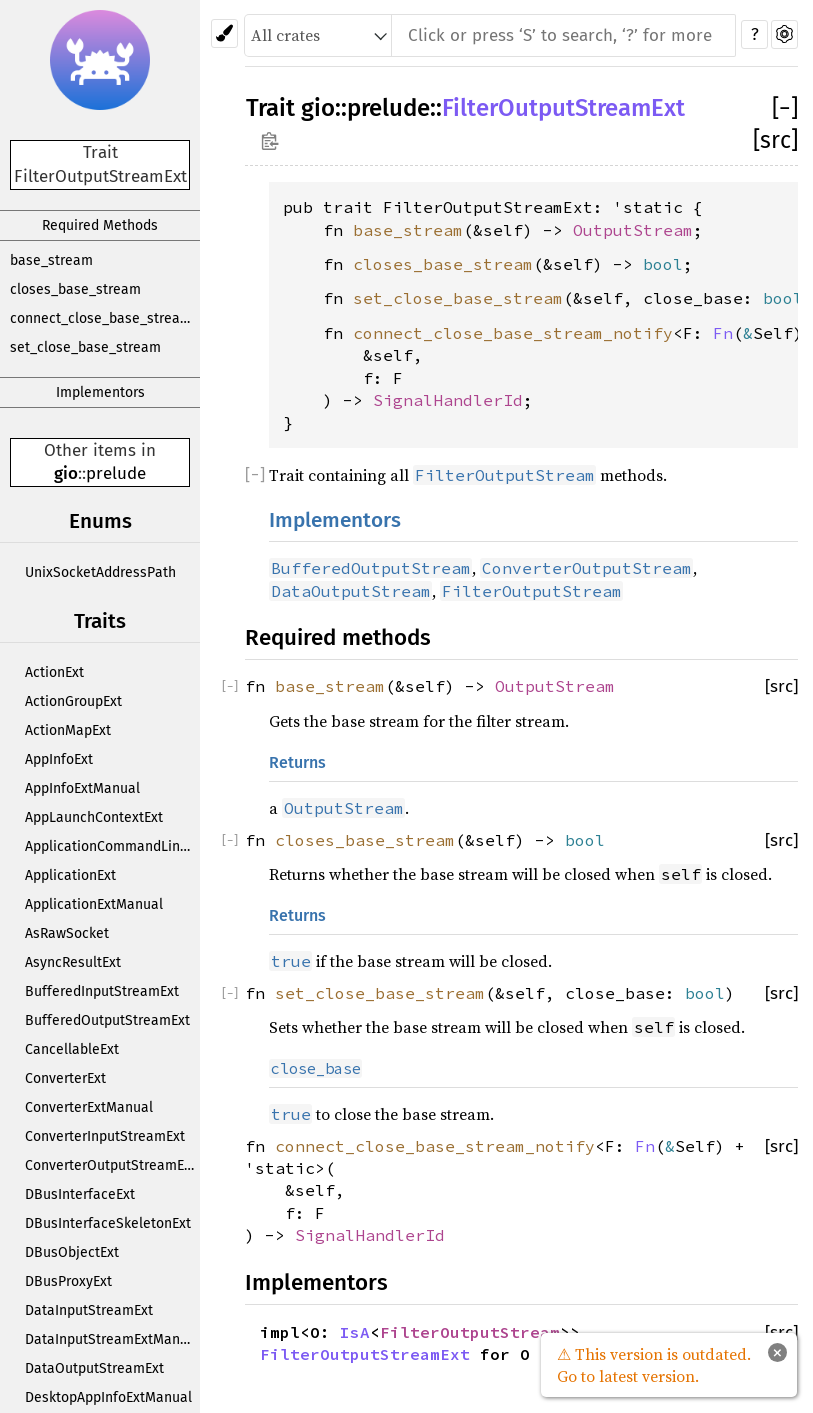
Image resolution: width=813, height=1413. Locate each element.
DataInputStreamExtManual (112, 1339)
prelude (116, 473)
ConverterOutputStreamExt (110, 1165)
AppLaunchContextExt (94, 817)
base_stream (51, 260)
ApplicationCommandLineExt (112, 846)
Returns (297, 762)
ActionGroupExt (73, 701)
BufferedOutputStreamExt (107, 1020)
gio (66, 473)
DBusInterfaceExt (80, 1194)
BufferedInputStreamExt (102, 991)
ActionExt (54, 672)
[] (785, 108)
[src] (775, 140)
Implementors (100, 392)
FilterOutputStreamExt (563, 108)
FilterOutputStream (470, 1332)
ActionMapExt (68, 730)
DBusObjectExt (72, 1252)
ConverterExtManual (89, 1107)
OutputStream (633, 230)
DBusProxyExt (68, 1281)
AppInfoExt (59, 759)
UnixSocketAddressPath (100, 572)
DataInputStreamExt (89, 1310)
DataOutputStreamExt (94, 1368)
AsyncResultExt (73, 962)
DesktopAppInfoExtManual (108, 1397)
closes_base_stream (75, 289)
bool (663, 264)
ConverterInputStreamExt (105, 1136)
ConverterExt (65, 1078)
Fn (723, 333)
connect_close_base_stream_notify (105, 318)
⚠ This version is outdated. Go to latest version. (654, 1365)
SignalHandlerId (448, 400)
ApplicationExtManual (94, 904)
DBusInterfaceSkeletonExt (108, 1223)
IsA (355, 1332)
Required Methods (100, 225)
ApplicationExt (70, 875)
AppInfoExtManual (82, 788)
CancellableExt (72, 1049)
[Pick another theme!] (224, 33)
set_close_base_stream (85, 347)
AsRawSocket (67, 933)
